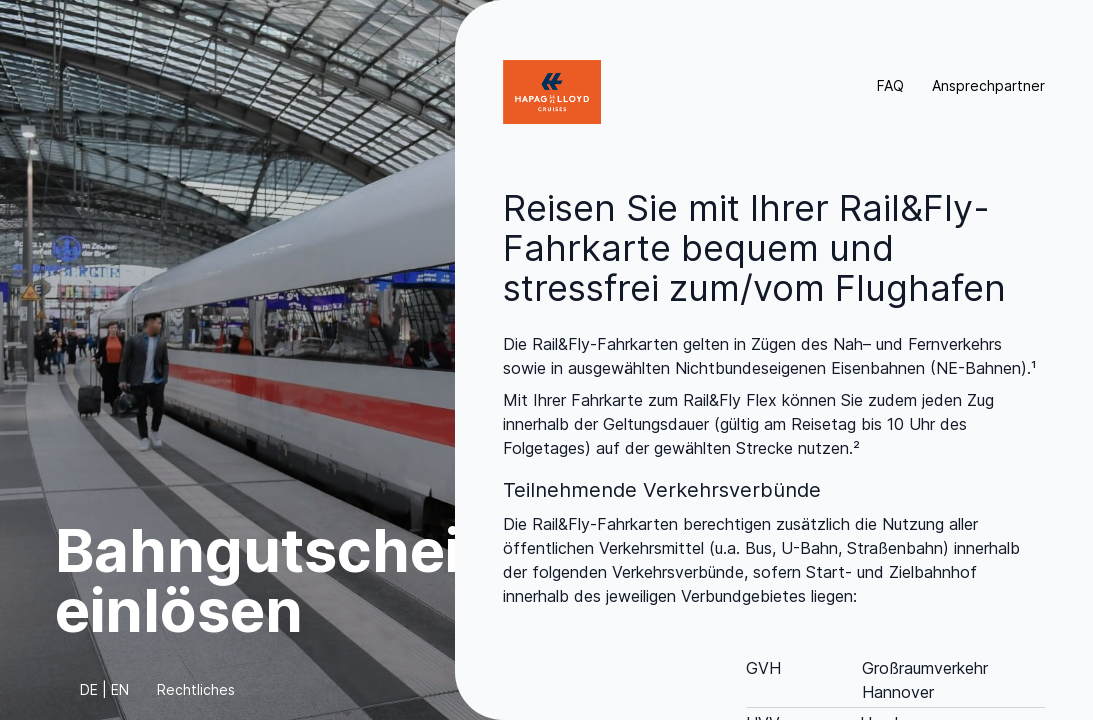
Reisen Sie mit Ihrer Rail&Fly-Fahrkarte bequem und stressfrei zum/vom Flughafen (754, 248)
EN (120, 689)
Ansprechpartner (988, 85)
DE (89, 689)
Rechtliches (196, 689)
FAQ (890, 85)
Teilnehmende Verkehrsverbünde (662, 490)
